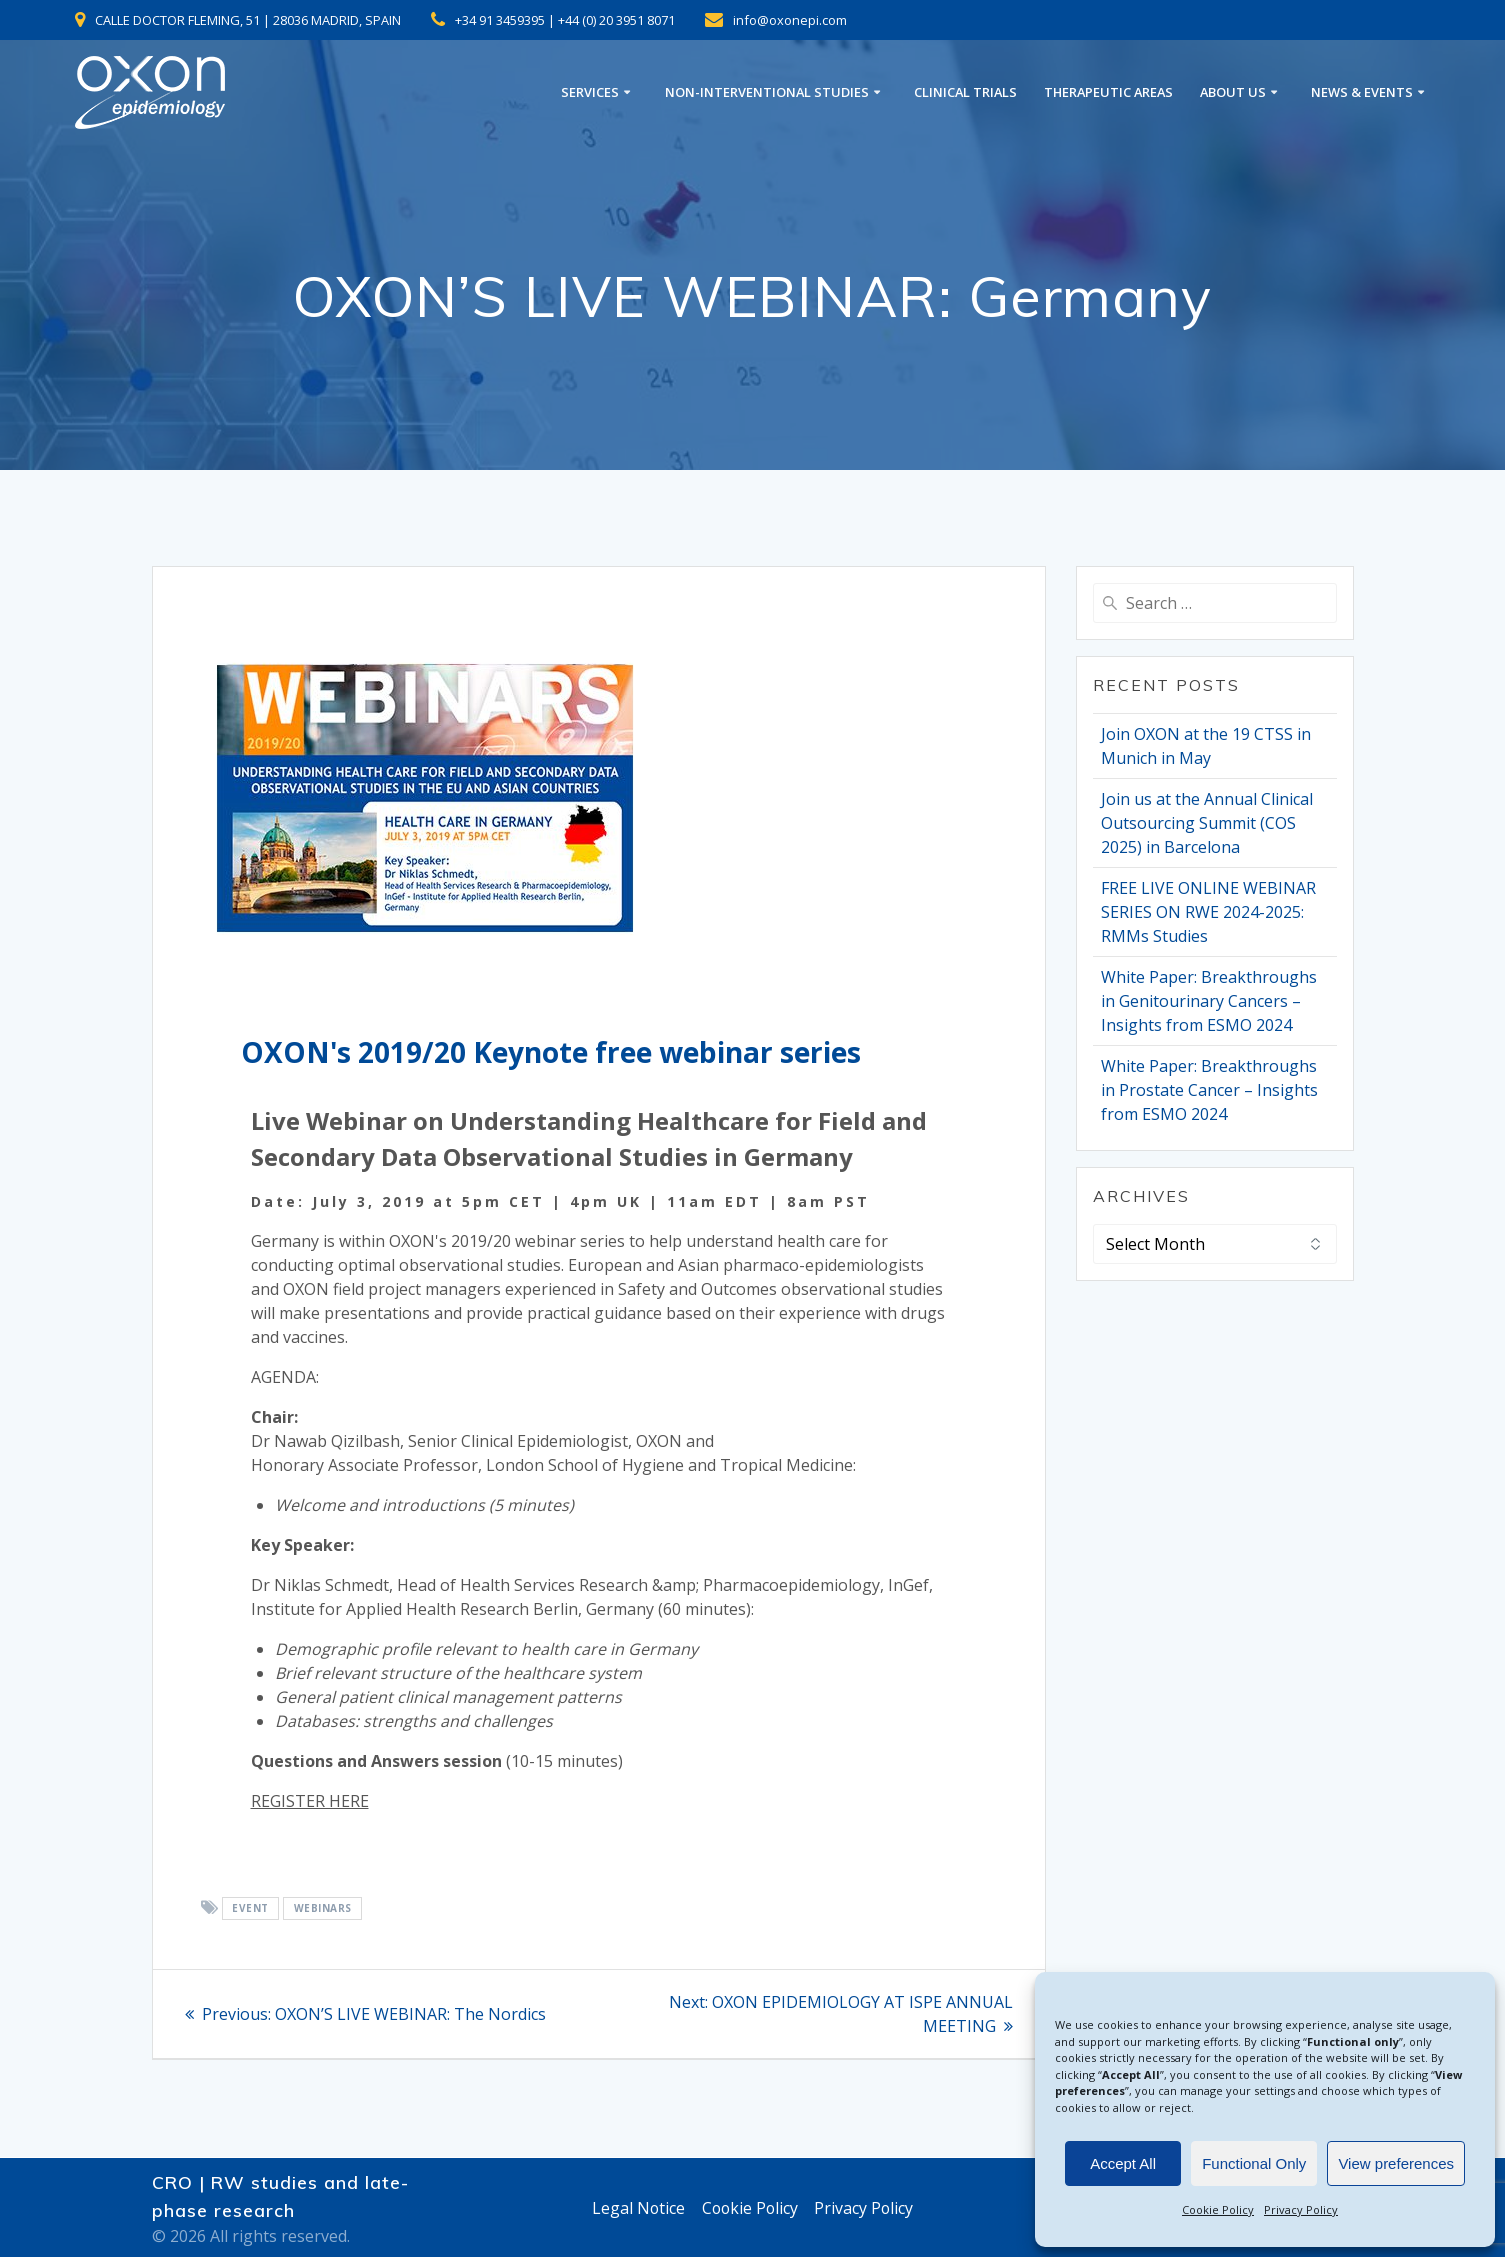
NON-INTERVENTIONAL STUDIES (767, 92)
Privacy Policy (1301, 2209)
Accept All (1123, 2163)
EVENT (250, 1909)
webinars (323, 1909)
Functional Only (1254, 2163)
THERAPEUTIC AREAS (1108, 92)
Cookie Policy (1218, 2209)
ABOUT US (1233, 92)
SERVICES (590, 92)
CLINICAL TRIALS (965, 92)
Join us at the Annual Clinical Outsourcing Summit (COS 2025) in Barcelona (1207, 823)
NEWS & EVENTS (1362, 92)
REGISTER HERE (310, 1801)
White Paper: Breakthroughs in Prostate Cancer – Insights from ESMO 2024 (1209, 1090)
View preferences (1396, 2163)
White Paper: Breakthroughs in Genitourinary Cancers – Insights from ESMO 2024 (1209, 1001)
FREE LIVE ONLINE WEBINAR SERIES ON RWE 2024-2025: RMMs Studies (1208, 912)
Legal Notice (636, 2208)
